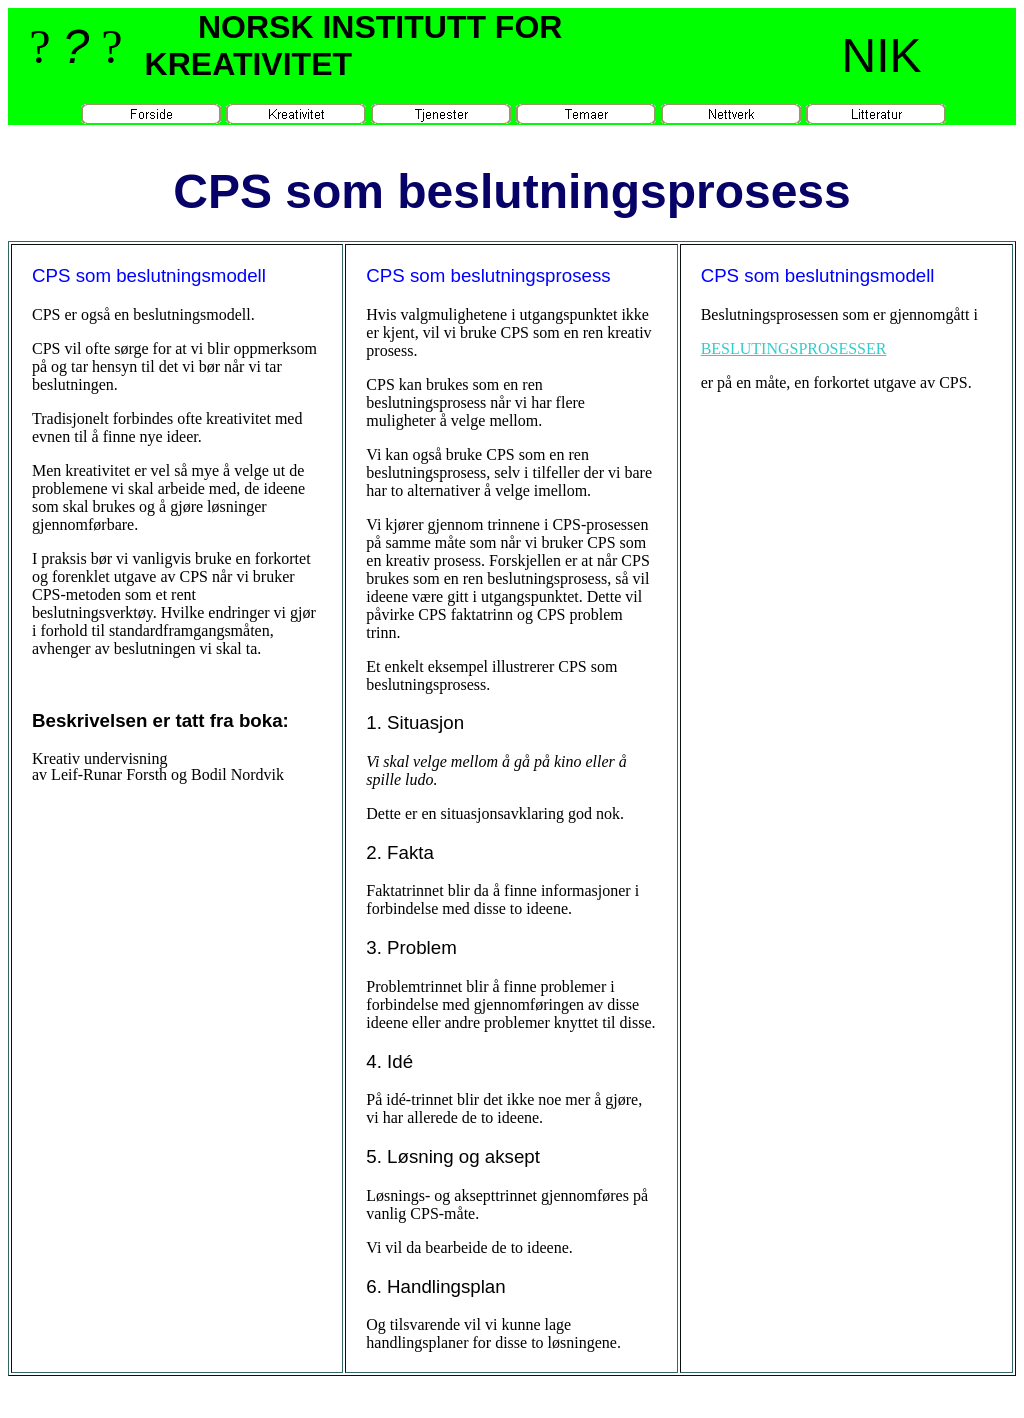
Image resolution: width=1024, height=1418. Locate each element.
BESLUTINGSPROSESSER (794, 348)
